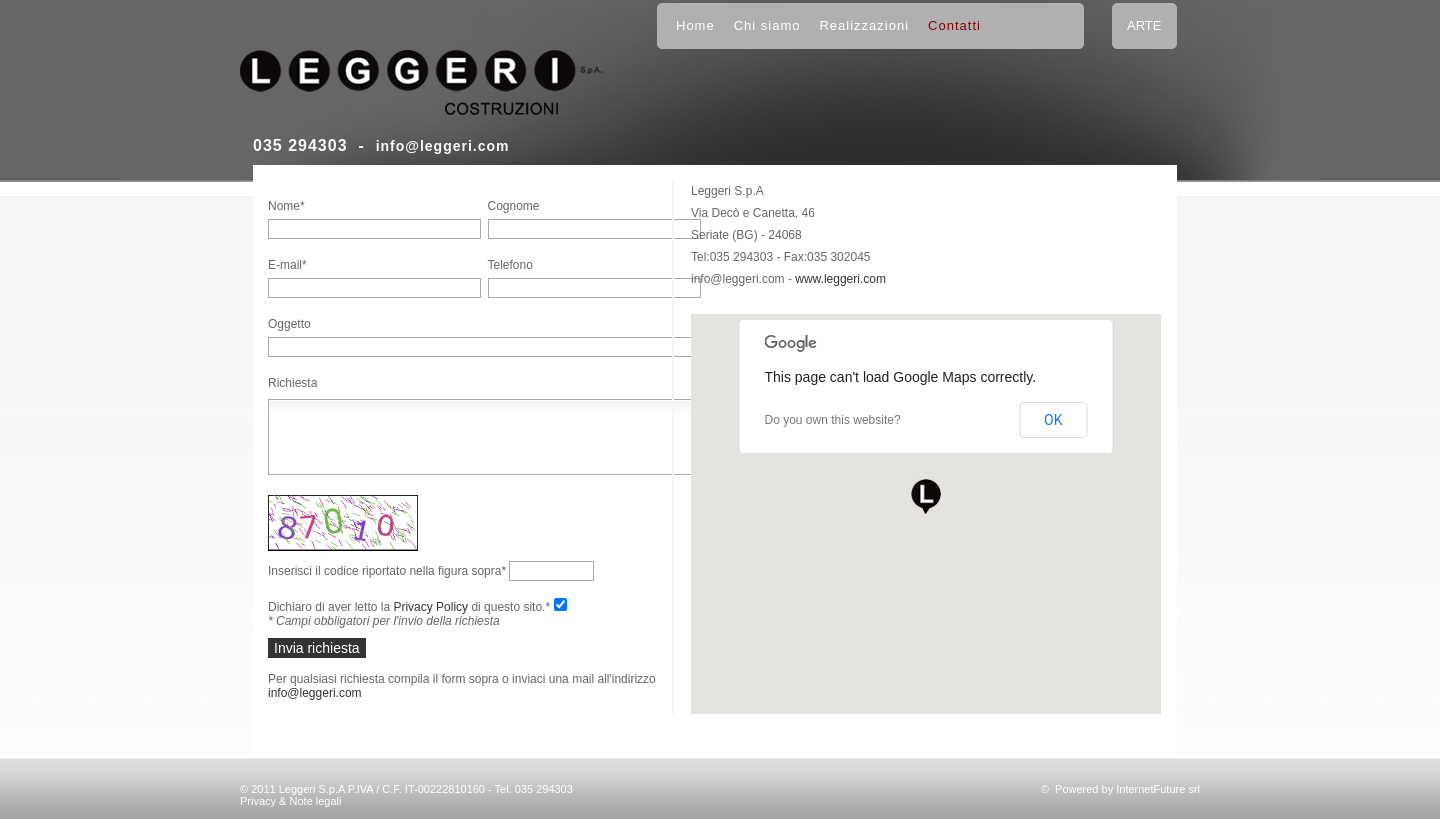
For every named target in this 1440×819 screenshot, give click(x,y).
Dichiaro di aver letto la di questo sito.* (409, 607)
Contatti (954, 25)
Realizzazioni (864, 25)
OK (1053, 420)
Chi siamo (767, 25)
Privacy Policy (430, 607)
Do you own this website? (833, 420)
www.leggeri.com (840, 279)
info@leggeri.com (443, 146)
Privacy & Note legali (291, 801)
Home (695, 25)
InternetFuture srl (1158, 789)
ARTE (1144, 25)
